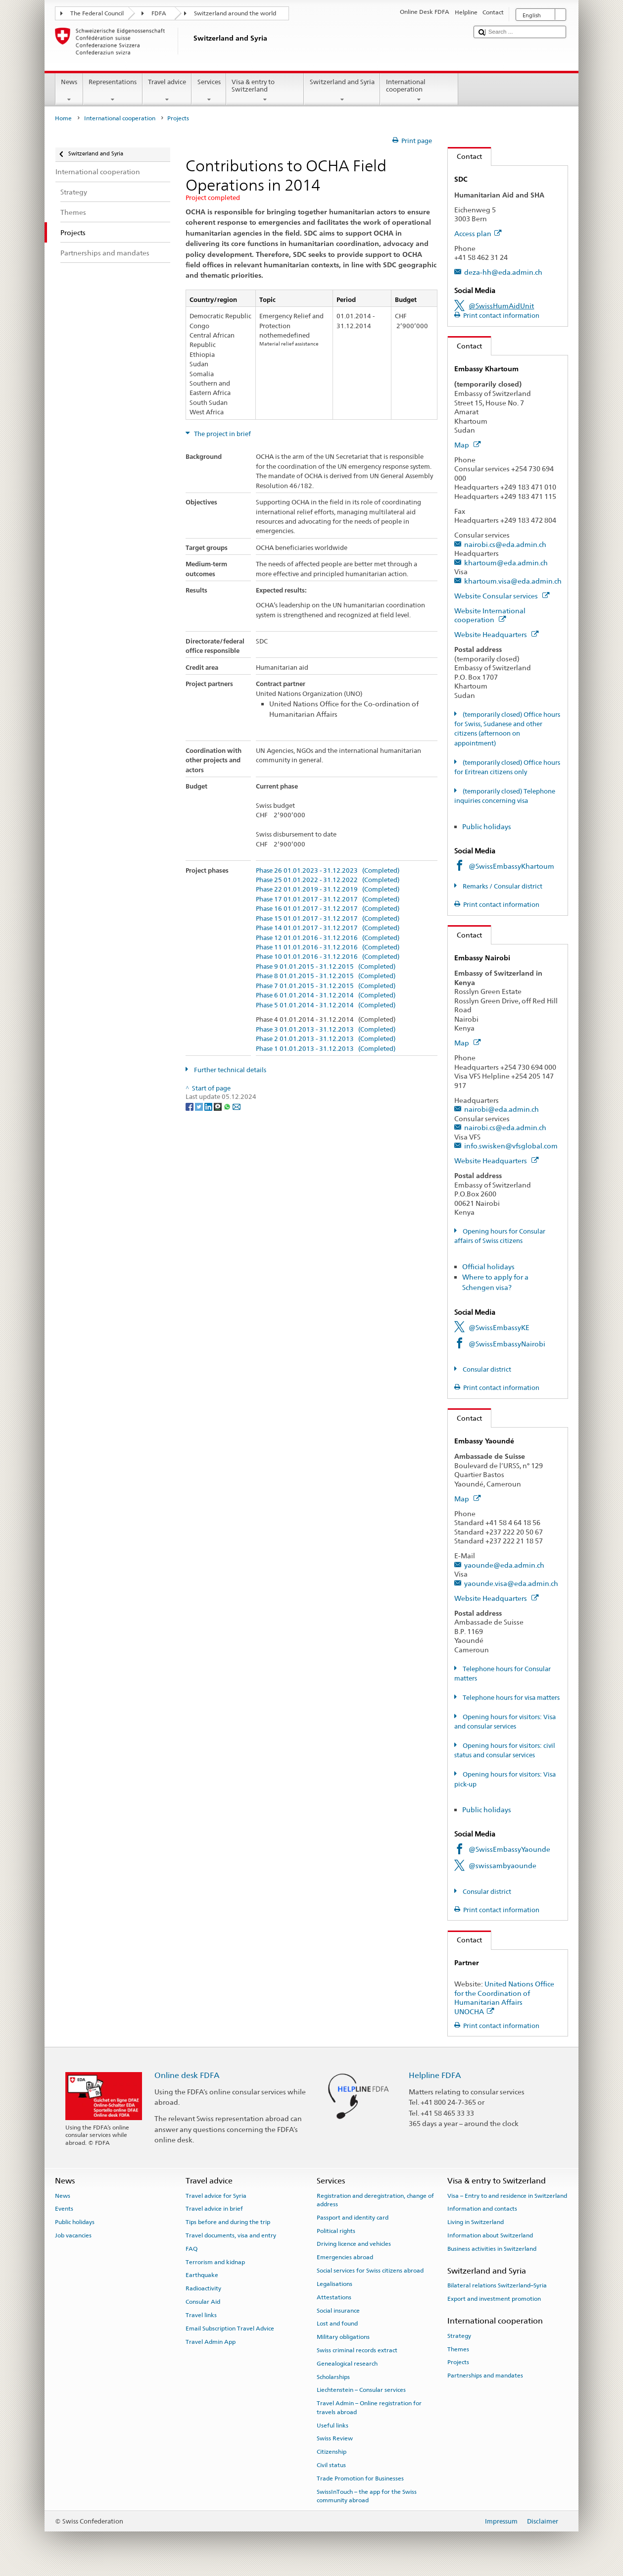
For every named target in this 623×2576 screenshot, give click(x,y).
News (69, 90)
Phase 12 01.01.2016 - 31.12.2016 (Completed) (327, 938)
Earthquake (202, 2275)
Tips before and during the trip (228, 2222)
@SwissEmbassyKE (499, 1327)
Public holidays (486, 826)
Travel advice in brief (214, 2208)
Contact (465, 156)
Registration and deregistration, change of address (375, 2199)
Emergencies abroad (345, 2257)
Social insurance (338, 2310)
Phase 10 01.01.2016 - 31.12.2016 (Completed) (327, 956)
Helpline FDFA (435, 2075)
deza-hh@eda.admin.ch (503, 272)
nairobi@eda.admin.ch (501, 1109)
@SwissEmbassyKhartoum (511, 866)
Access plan (477, 233)
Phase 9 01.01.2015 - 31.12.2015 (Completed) (325, 966)
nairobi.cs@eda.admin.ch (505, 544)
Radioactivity (203, 2288)
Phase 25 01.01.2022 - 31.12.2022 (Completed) (327, 880)
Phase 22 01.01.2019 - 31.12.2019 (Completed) (327, 889)
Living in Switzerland (475, 2222)
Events (64, 2208)
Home (63, 118)
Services (209, 90)
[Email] (236, 1106)
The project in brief (221, 434)
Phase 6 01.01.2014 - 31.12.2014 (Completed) (325, 995)
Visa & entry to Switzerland (265, 90)
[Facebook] (190, 1106)
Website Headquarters (496, 634)
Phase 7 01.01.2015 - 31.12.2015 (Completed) (325, 986)
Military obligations (343, 2336)
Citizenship (331, 2451)
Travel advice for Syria (216, 2195)
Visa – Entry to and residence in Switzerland (507, 2195)
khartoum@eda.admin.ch (506, 562)
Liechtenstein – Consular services (361, 2389)
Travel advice (167, 90)
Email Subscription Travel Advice (230, 2328)
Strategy (459, 2335)
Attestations (334, 2297)
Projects (458, 2362)
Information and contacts (482, 2208)
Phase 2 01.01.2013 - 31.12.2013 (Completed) (325, 1039)
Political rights (336, 2231)
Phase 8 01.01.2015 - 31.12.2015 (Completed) (325, 976)
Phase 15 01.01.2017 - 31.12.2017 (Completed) (327, 918)
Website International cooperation (490, 615)
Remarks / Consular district (501, 886)
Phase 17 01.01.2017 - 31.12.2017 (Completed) (327, 899)
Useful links (332, 2425)
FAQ (191, 2248)
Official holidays (488, 1266)
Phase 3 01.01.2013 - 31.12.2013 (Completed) (325, 1029)
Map (467, 445)
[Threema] (218, 1106)
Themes (458, 2348)
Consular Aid (203, 2301)
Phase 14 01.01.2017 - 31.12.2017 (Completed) (327, 928)
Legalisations (334, 2283)
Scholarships (333, 2376)
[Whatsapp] (228, 1106)
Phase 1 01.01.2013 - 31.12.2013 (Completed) (325, 1048)
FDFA (158, 13)
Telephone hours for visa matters (510, 1697)
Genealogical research (347, 2363)
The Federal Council (97, 13)
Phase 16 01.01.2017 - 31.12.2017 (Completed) (327, 908)
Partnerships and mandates (485, 2375)
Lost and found (337, 2323)
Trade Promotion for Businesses (360, 2478)
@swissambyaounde (502, 1865)
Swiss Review (335, 2438)
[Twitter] (199, 1106)
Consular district (486, 1369)
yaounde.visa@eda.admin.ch (511, 1583)
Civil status (331, 2465)
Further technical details (229, 1070)
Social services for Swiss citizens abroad (370, 2270)
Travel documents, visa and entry (231, 2235)
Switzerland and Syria (342, 90)
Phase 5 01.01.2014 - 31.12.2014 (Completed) (325, 1005)
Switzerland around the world (235, 13)
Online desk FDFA (187, 2075)
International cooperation (419, 90)
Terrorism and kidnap (215, 2261)
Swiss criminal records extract (357, 2350)
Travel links (201, 2315)
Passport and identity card (352, 2217)
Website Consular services (501, 596)
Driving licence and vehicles (354, 2243)
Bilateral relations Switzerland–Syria (497, 2285)
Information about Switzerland (490, 2235)
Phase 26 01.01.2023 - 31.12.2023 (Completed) (327, 870)
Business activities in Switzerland (491, 2248)
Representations (113, 90)
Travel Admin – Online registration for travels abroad (369, 2407)
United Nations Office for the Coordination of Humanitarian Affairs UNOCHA (504, 1998)
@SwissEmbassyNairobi (507, 1343)
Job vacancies (73, 2235)
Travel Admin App (211, 2341)
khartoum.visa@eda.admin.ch (513, 581)
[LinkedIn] (209, 1106)
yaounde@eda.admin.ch (504, 1565)
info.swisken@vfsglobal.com (511, 1145)
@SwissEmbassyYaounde (509, 1849)
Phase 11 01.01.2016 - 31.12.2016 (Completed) (327, 947)
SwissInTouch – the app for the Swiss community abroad (367, 2495)
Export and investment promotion (494, 2298)
